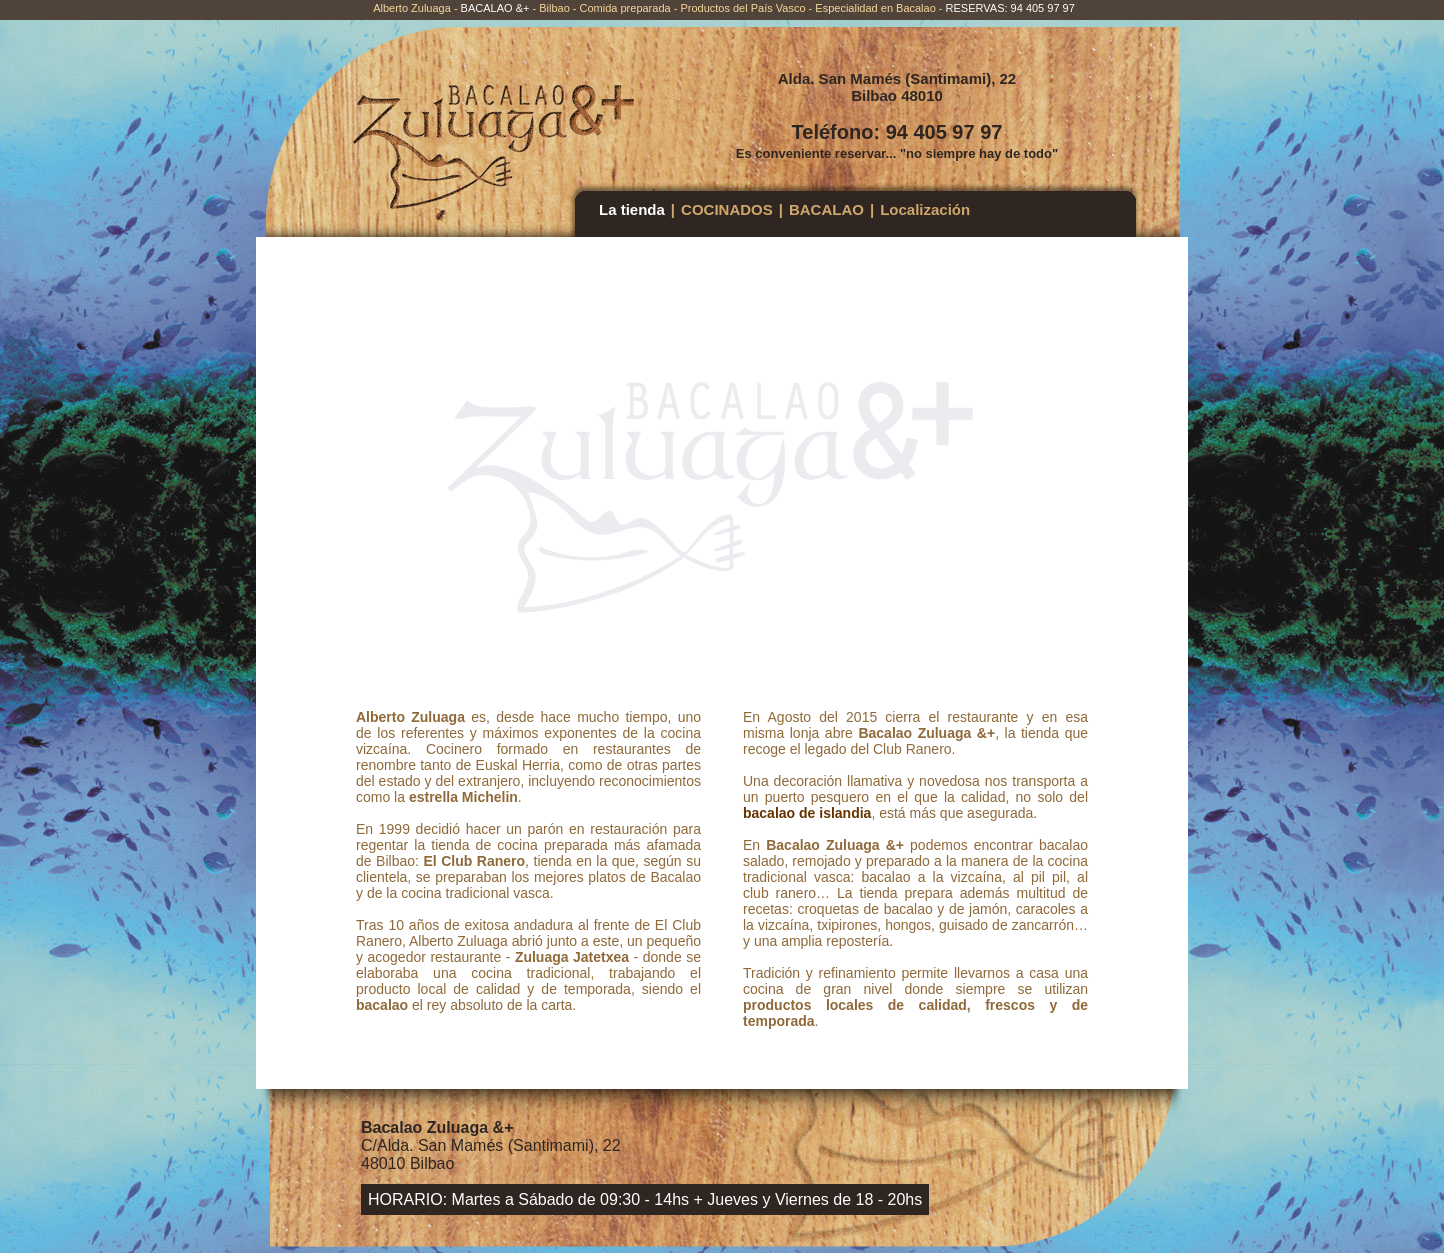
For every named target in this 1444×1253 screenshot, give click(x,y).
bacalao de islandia (807, 813)
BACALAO (826, 209)
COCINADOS (727, 209)
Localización (925, 209)
